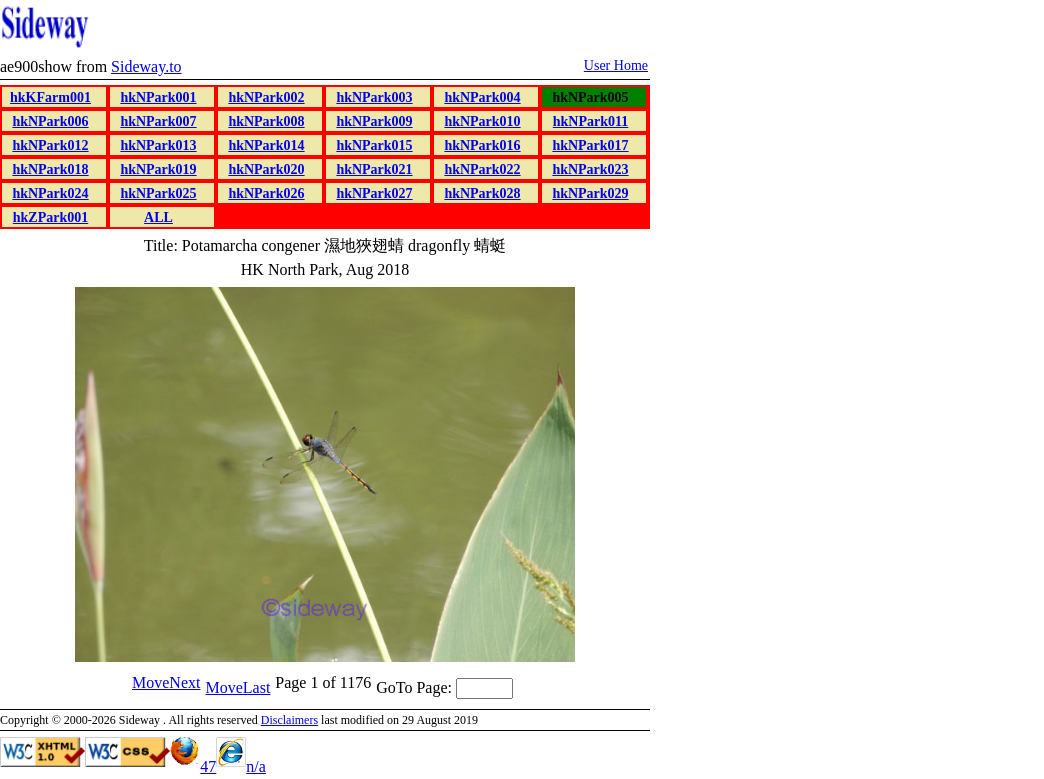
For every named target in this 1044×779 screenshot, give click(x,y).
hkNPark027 (374, 193)
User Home (616, 65)
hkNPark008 (266, 121)
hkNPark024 (50, 193)
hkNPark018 (50, 169)
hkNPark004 (482, 97)
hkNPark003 (374, 97)
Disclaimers (289, 720)
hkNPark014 (266, 145)
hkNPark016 (482, 145)
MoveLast (237, 687)
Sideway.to (146, 66)
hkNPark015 (374, 145)
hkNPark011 (590, 121)
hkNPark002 (266, 97)
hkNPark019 (158, 169)
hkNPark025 (158, 193)
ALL (158, 217)
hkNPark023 (590, 169)
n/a (241, 766)
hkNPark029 (590, 193)
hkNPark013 (158, 145)
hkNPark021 (374, 169)
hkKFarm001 (50, 97)
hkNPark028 (482, 193)
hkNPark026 (266, 193)
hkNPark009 (374, 121)
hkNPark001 (158, 97)
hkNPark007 (158, 121)
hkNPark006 (50, 121)
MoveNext (166, 682)
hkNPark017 (590, 145)
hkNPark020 (266, 169)
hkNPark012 (50, 145)
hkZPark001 (50, 217)
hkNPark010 (482, 121)
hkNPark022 (482, 169)
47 (193, 766)
